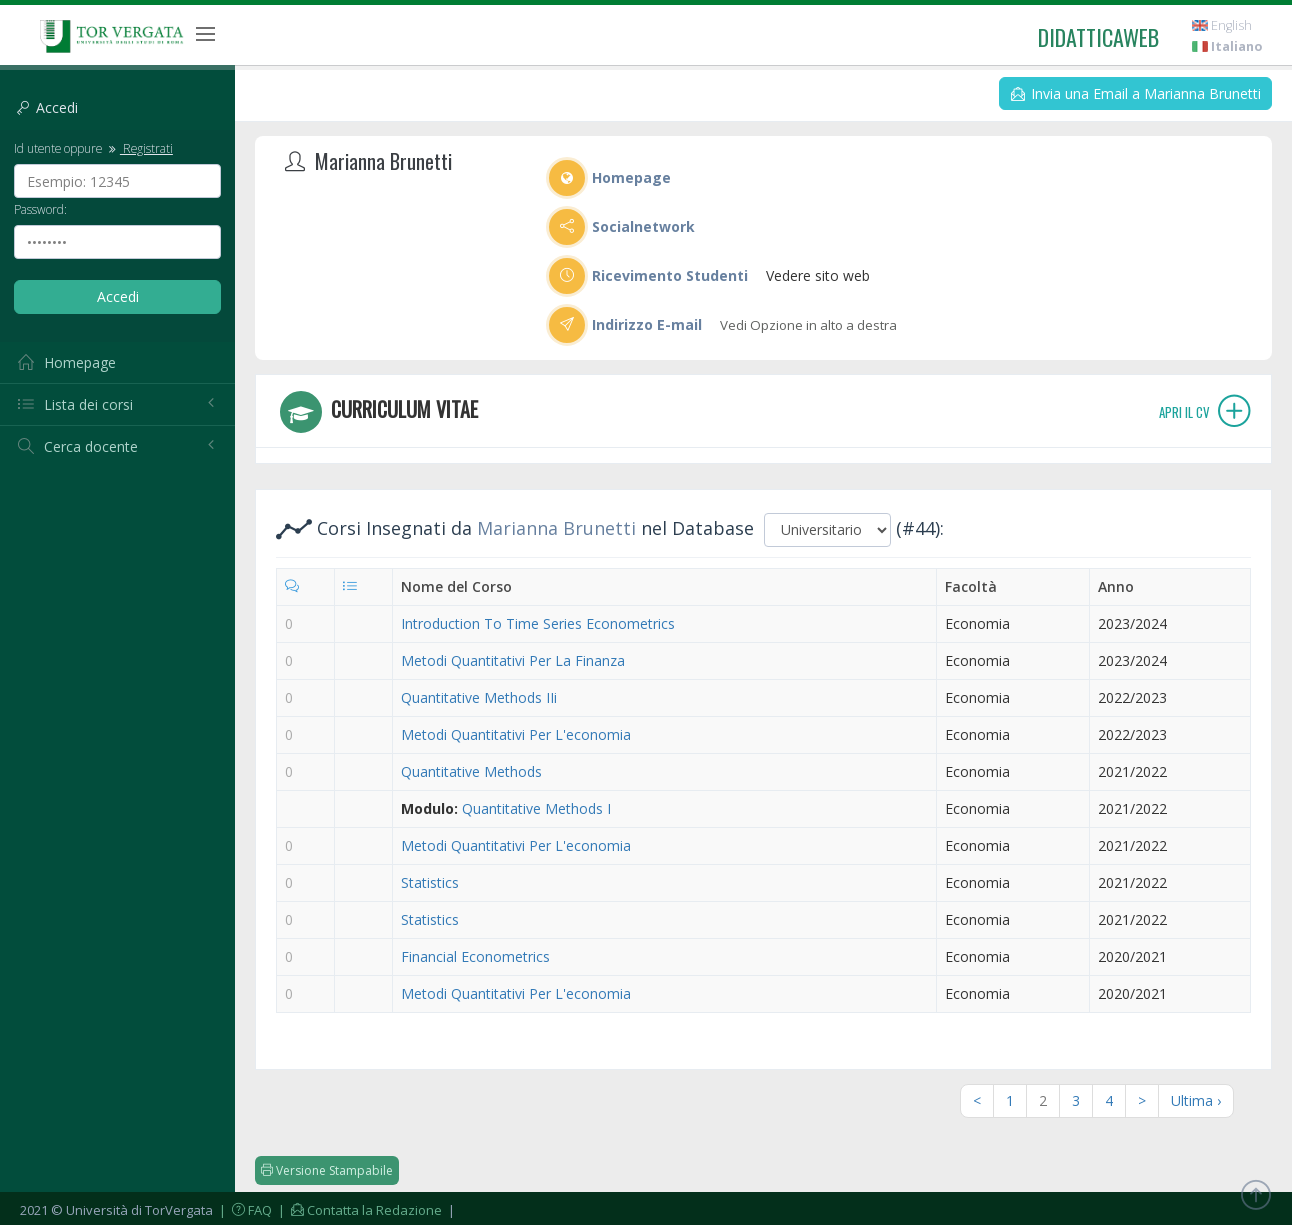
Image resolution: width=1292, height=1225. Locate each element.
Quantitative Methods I (536, 808)
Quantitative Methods (471, 771)
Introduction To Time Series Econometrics (538, 623)
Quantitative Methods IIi (479, 697)
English (1222, 25)
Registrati (139, 148)
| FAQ (244, 1210)
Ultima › (1196, 1100)
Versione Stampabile (327, 1170)
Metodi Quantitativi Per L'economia (516, 734)
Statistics (430, 882)
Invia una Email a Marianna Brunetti (1136, 93)
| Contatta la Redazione (358, 1210)
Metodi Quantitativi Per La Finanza (513, 660)
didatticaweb (1098, 37)
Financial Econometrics (475, 956)
